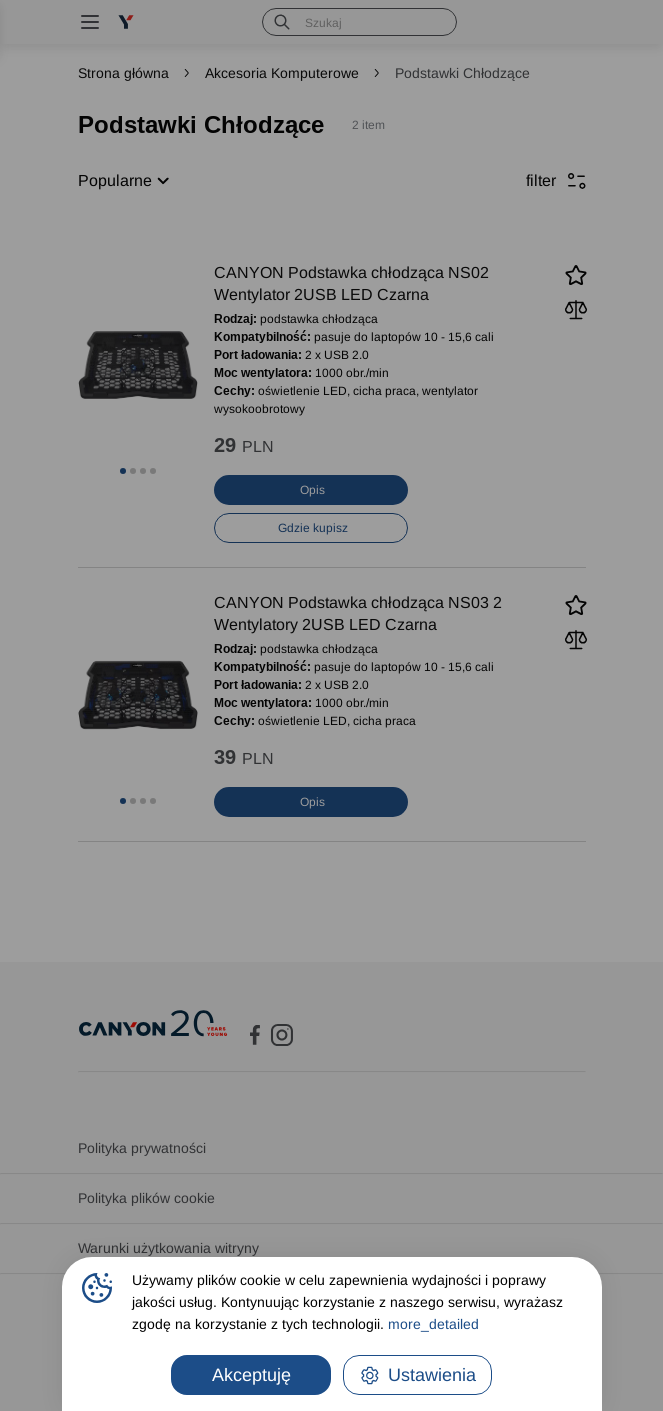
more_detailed (433, 1324)
